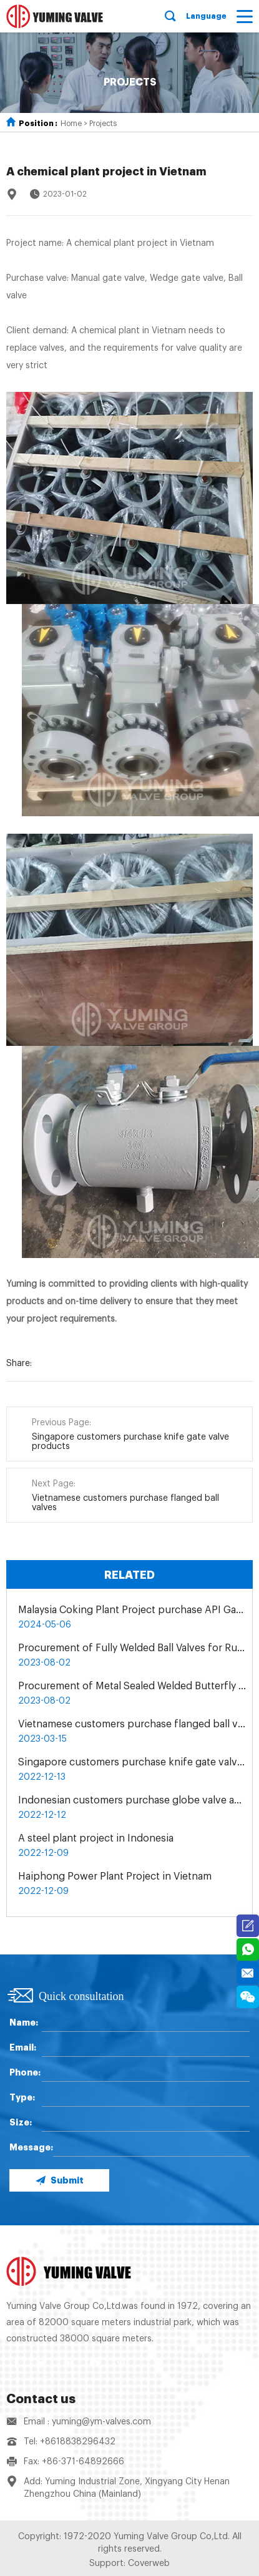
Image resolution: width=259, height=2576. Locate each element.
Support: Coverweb (129, 2563)
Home (71, 123)
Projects (103, 123)
